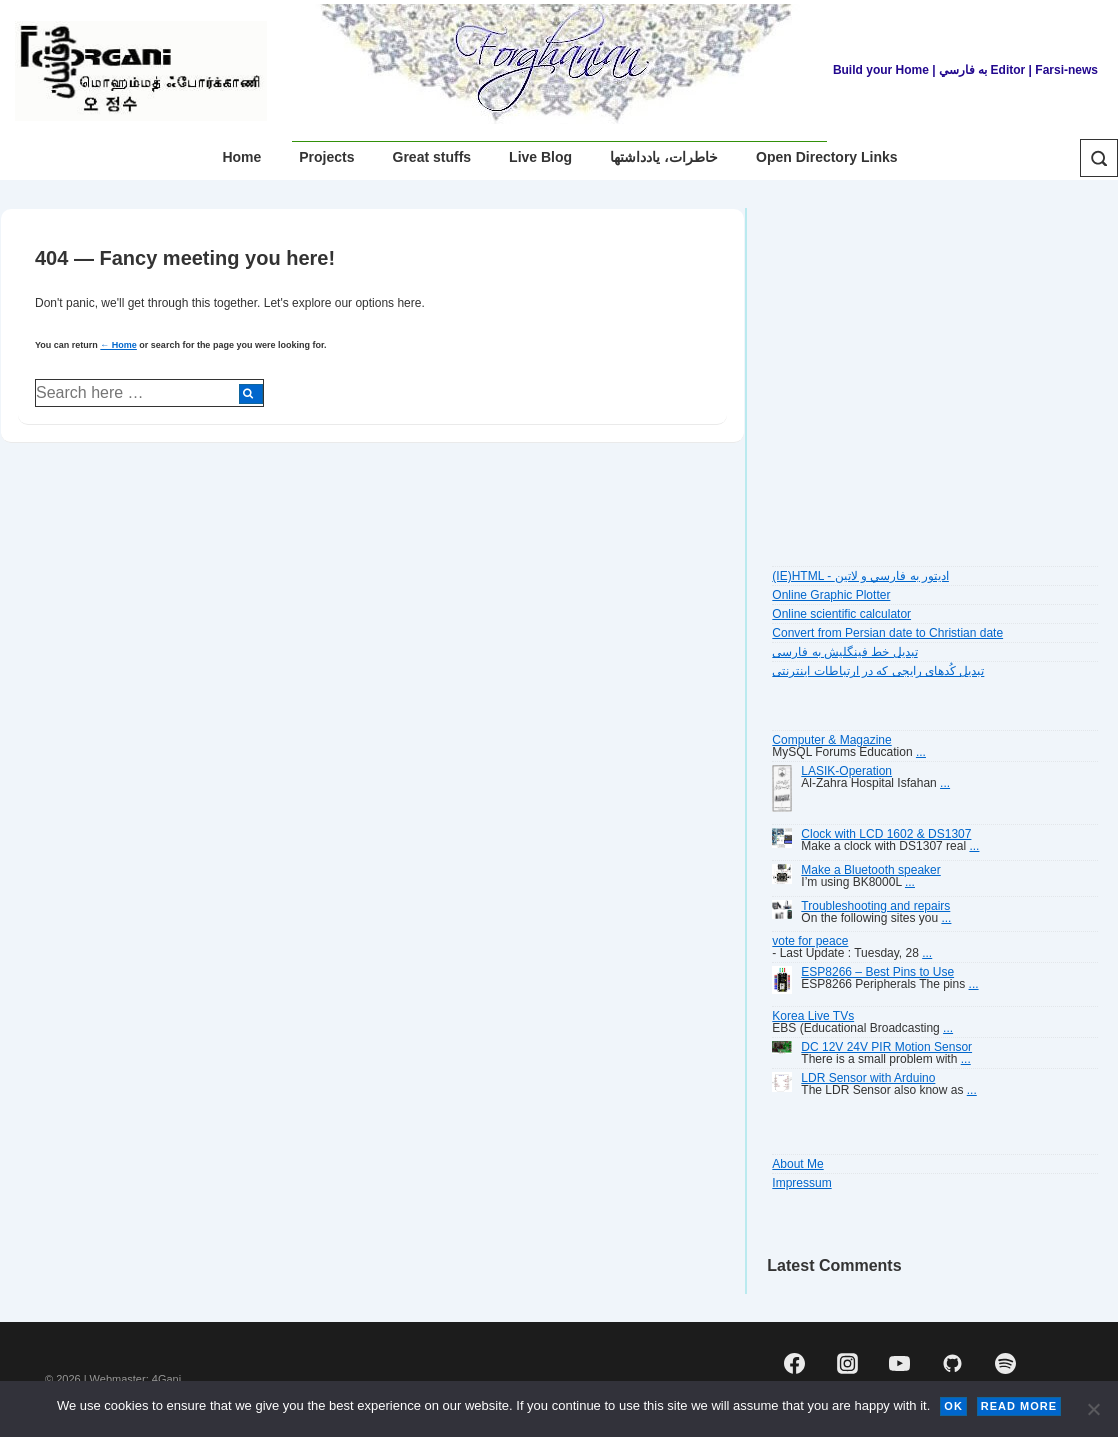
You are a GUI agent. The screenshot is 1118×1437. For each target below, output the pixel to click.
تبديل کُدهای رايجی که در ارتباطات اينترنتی (878, 671)
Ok (953, 1406)
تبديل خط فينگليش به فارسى (844, 652)
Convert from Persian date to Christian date (887, 633)
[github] (953, 1363)
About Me (797, 1164)
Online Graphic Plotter (831, 595)
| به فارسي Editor (977, 70)
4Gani (166, 1379)
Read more (1019, 1406)
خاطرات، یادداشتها (664, 157)
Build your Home (881, 70)
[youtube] (900, 1363)
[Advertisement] (932, 386)
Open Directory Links (827, 157)
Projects (326, 157)
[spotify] (1005, 1363)
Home (241, 157)
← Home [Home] (118, 345)
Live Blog (540, 157)
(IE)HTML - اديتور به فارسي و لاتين (860, 576)
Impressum (801, 1183)
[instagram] (847, 1363)
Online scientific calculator (841, 614)
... (921, 752)
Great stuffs (432, 157)
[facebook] (794, 1363)
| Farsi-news (1063, 70)
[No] (1093, 1409)
